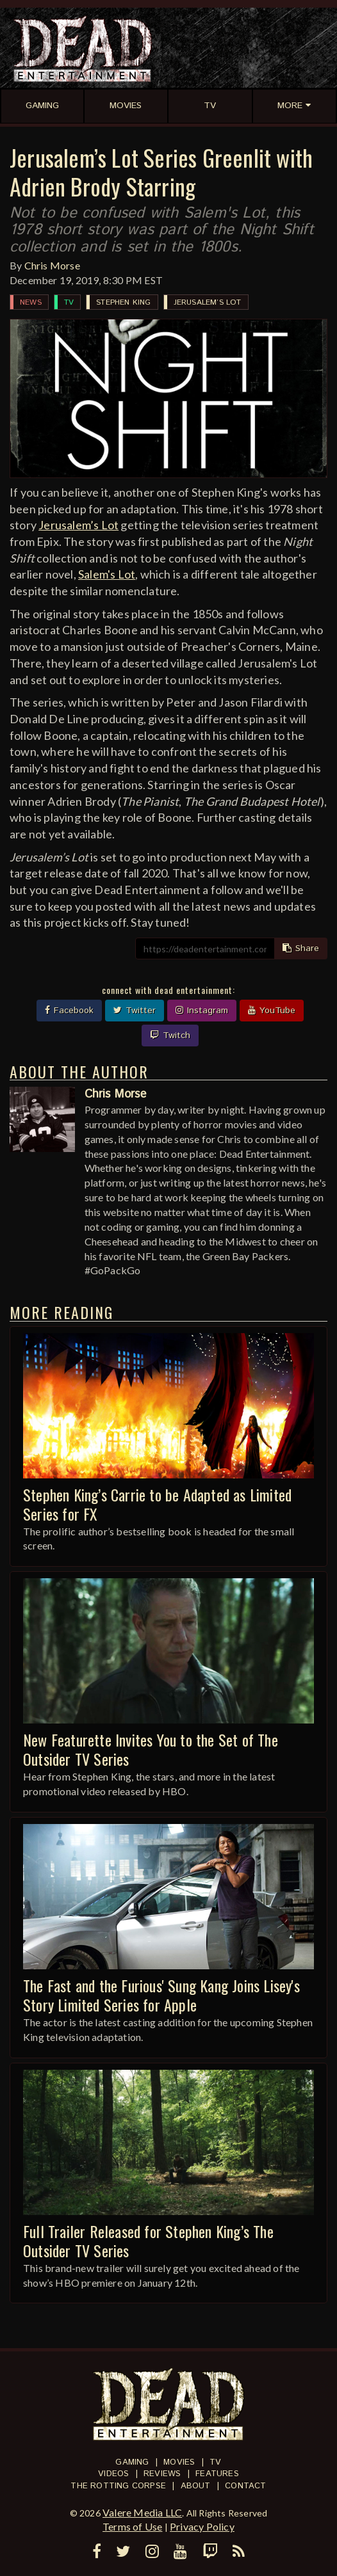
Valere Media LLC (142, 2512)
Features (217, 2474)
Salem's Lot (106, 574)
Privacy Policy (202, 2526)
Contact (245, 2486)
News (31, 302)
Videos (113, 2474)
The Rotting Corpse (118, 2486)
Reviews (162, 2474)
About (196, 2486)
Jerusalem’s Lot (208, 302)
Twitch (170, 1035)
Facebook (69, 1010)
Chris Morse (52, 265)
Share (301, 948)
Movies (179, 2462)
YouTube (271, 1010)
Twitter (134, 1010)
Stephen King (123, 302)
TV (69, 302)
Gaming (132, 2462)
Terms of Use (132, 2526)
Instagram (202, 1010)
